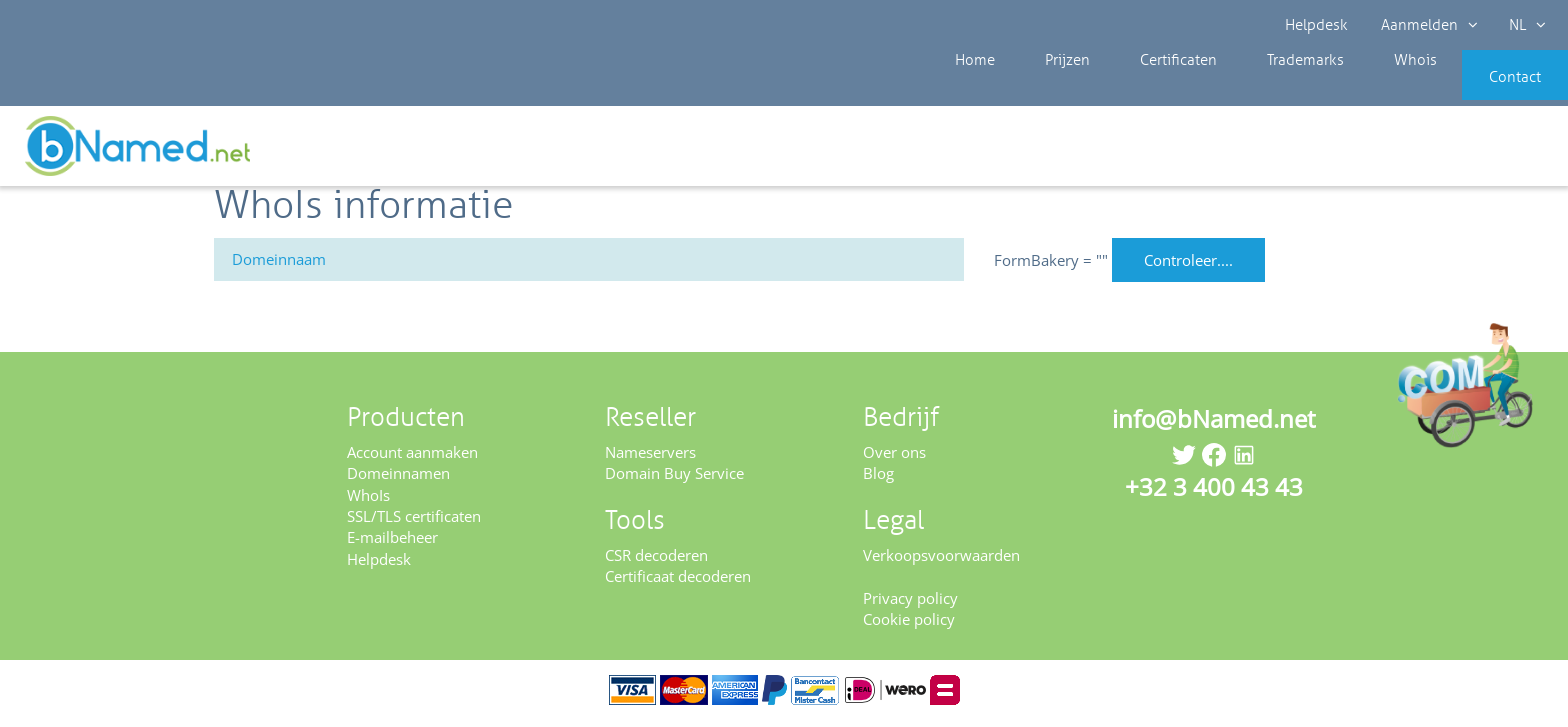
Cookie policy (909, 626)
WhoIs (368, 501)
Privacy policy (910, 604)
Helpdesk (1317, 25)
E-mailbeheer (392, 544)
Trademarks (1253, 90)
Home (970, 90)
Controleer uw (1495, 152)
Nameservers (650, 458)
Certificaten (1141, 90)
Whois (1347, 90)
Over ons (894, 458)
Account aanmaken (412, 458)
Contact (1485, 90)
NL (1524, 25)
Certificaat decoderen (678, 583)
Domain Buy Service (674, 480)
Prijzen (1046, 90)
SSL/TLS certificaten (414, 523)
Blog (878, 480)
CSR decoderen (656, 561)
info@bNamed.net (1214, 424)
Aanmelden (1427, 25)
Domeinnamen (398, 480)
